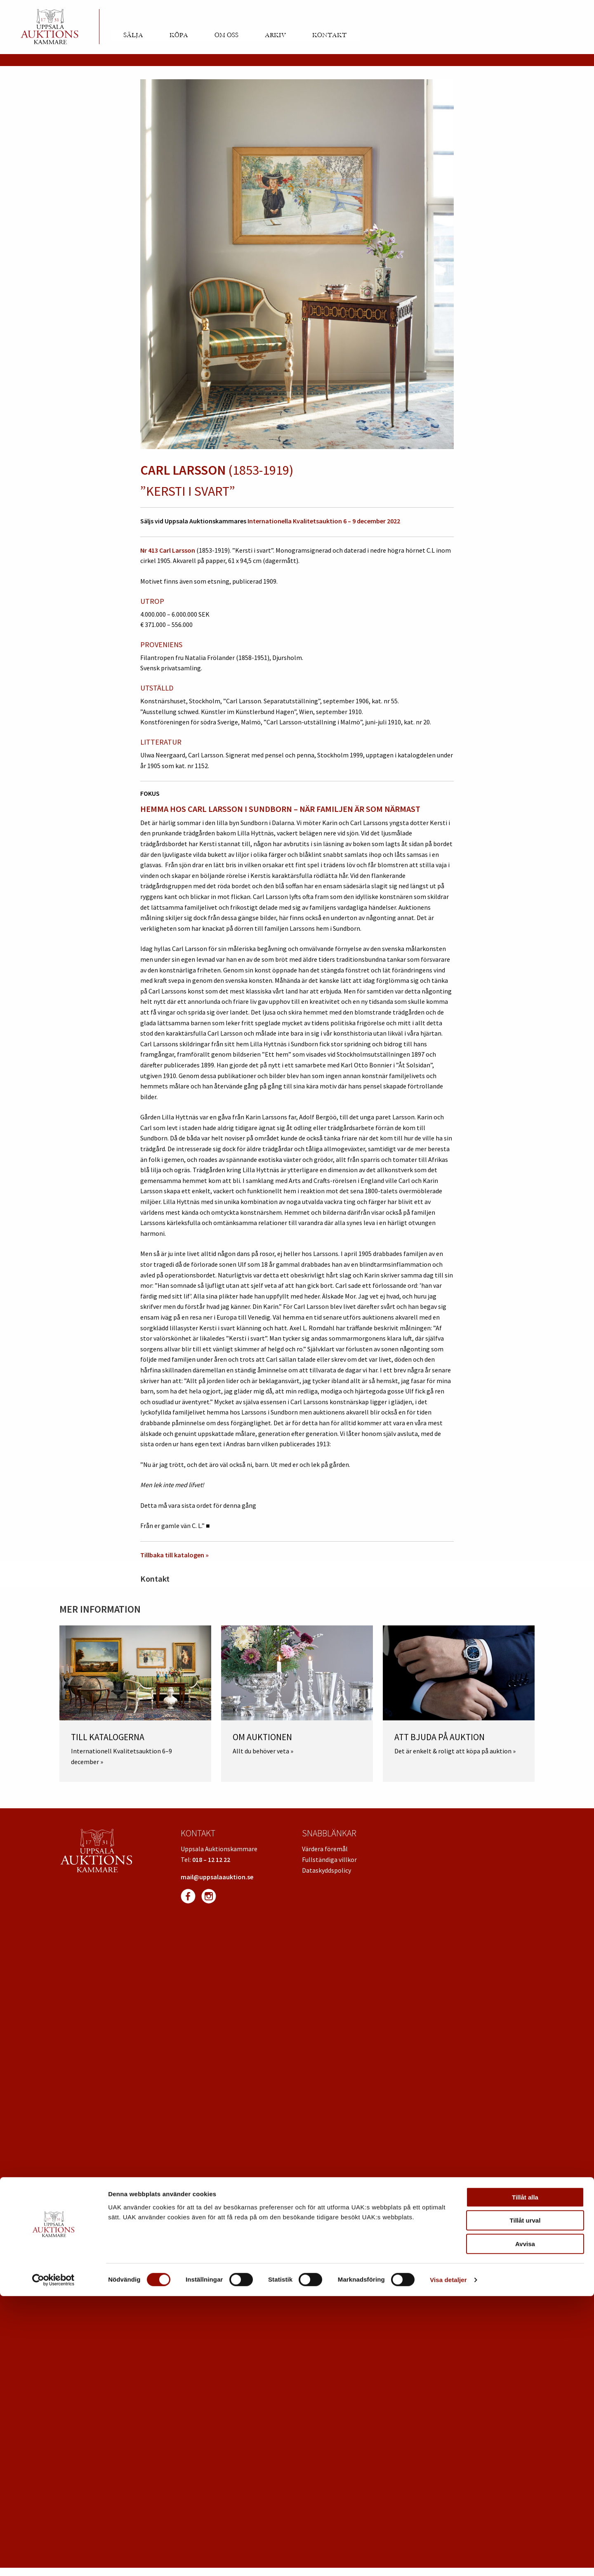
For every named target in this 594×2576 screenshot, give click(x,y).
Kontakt (329, 35)
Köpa (179, 35)
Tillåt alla (525, 2477)
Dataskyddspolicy (326, 1870)
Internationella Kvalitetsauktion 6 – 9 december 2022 (324, 521)
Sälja (133, 35)
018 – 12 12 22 (211, 1859)
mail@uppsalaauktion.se (217, 1877)
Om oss (226, 35)
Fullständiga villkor (329, 1859)
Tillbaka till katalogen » (174, 1555)
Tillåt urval (525, 2500)
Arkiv (275, 35)
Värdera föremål (325, 1849)
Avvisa (525, 2523)
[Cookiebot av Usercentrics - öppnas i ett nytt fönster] (53, 2560)
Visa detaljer (448, 2559)
